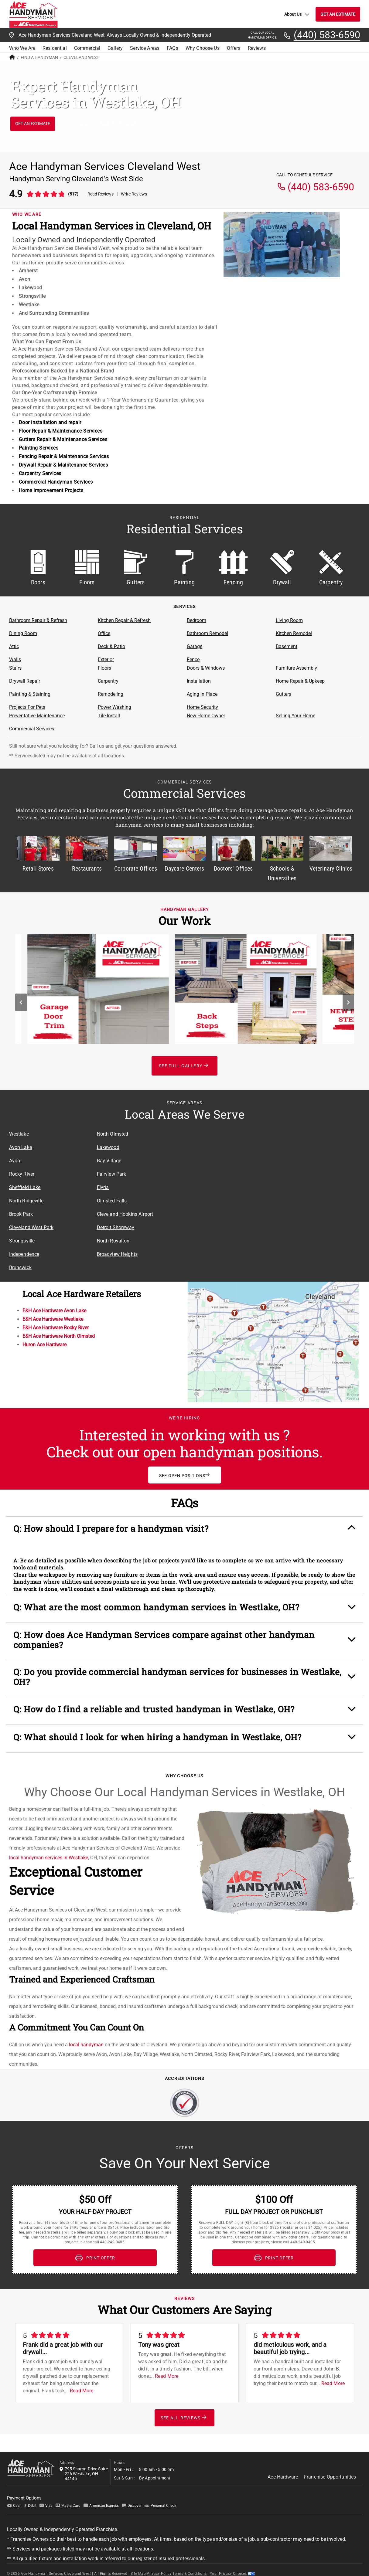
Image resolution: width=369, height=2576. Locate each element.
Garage (194, 646)
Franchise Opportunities (330, 2466)
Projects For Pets (27, 707)
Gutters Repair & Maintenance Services (63, 439)
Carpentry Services (40, 473)
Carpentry (108, 681)
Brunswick (20, 1267)
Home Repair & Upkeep (300, 681)
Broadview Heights (117, 1254)
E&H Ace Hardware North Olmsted (58, 1336)
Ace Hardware (283, 2466)
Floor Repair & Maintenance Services (61, 431)
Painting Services (39, 448)
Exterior (106, 659)
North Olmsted (112, 1134)
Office (104, 633)
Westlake (19, 1134)
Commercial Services (31, 729)
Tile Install (109, 716)
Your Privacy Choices (232, 2563)
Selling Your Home (295, 716)
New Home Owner (206, 716)
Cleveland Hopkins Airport (125, 1214)
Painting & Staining (29, 694)
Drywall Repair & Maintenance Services (63, 465)
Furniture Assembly (296, 668)
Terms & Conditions (190, 2563)
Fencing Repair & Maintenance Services (64, 456)
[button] (184, 1531)
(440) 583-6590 (327, 35)
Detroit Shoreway (115, 1227)
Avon (14, 1161)
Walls (15, 659)
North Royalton (113, 1241)
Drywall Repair (24, 681)
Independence (24, 1254)
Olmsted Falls (112, 1201)
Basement (286, 646)
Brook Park (21, 1214)
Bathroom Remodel (207, 633)
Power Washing (114, 707)
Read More (81, 2380)
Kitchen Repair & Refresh (124, 620)
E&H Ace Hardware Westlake (52, 1319)
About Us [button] (296, 14)
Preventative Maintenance (37, 716)
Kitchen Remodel (294, 633)
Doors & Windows (206, 668)
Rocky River (22, 1174)
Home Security (202, 707)
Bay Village (109, 1161)
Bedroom (196, 620)
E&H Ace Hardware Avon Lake (54, 1310)
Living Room (289, 620)
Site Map (138, 2563)
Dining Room (23, 633)
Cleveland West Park (31, 1227)
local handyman (86, 2034)
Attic (14, 646)
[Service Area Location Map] (272, 1184)
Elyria (103, 1187)
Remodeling (110, 694)
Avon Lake (20, 1147)
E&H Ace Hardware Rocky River (55, 1327)
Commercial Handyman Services (56, 482)
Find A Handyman (39, 57)
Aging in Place (202, 694)
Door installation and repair (50, 422)
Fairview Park (111, 1174)
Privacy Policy (159, 2563)
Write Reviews (134, 194)
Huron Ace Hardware (44, 1344)
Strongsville (22, 1241)
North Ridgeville (26, 1201)
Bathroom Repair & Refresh (38, 620)
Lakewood (108, 1147)
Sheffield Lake (25, 1187)
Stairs (15, 668)
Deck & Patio (111, 646)
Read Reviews (100, 194)
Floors (104, 668)
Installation (199, 681)
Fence (193, 659)
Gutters (283, 694)
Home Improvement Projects (51, 490)
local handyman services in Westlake (48, 1847)
